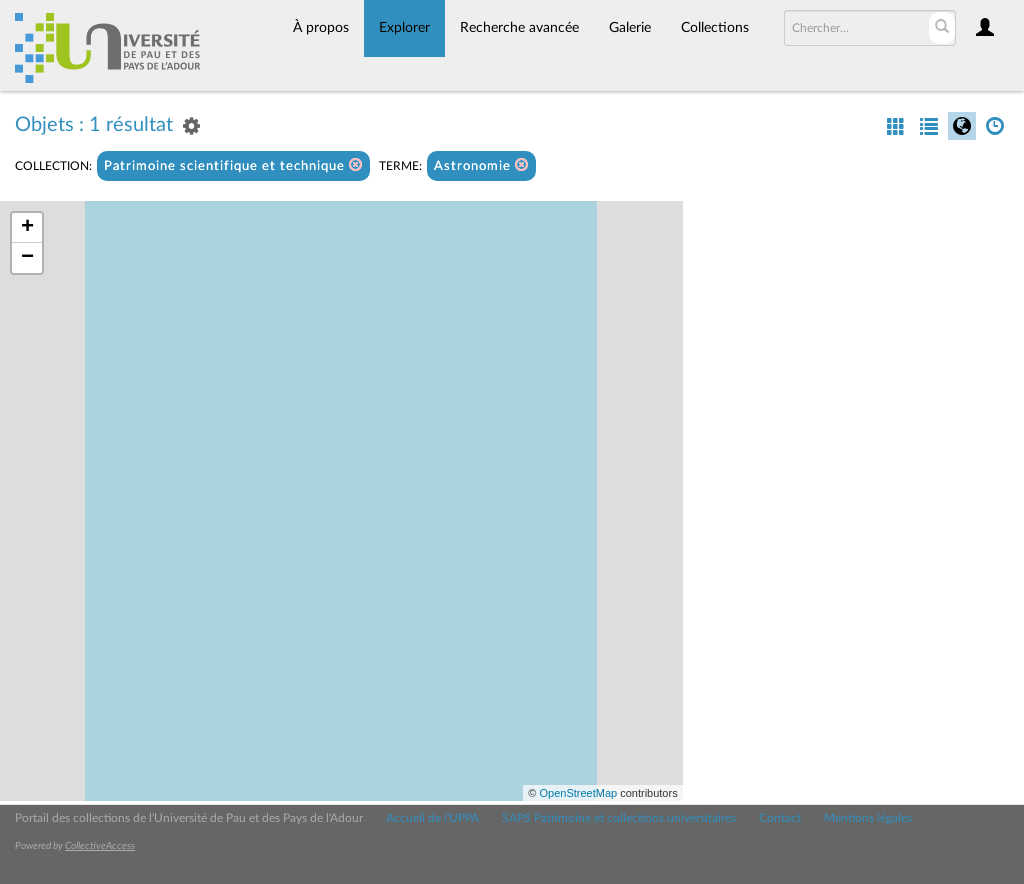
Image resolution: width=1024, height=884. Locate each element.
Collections (715, 28)
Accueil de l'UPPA (432, 818)
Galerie (630, 28)
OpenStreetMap (578, 793)
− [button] (27, 258)
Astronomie (481, 165)
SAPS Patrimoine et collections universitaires (619, 818)
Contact (780, 818)
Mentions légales (868, 818)
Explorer (404, 28)
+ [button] (27, 228)
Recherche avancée (519, 28)
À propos (321, 28)
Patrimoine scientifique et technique (233, 165)
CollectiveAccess (100, 846)
